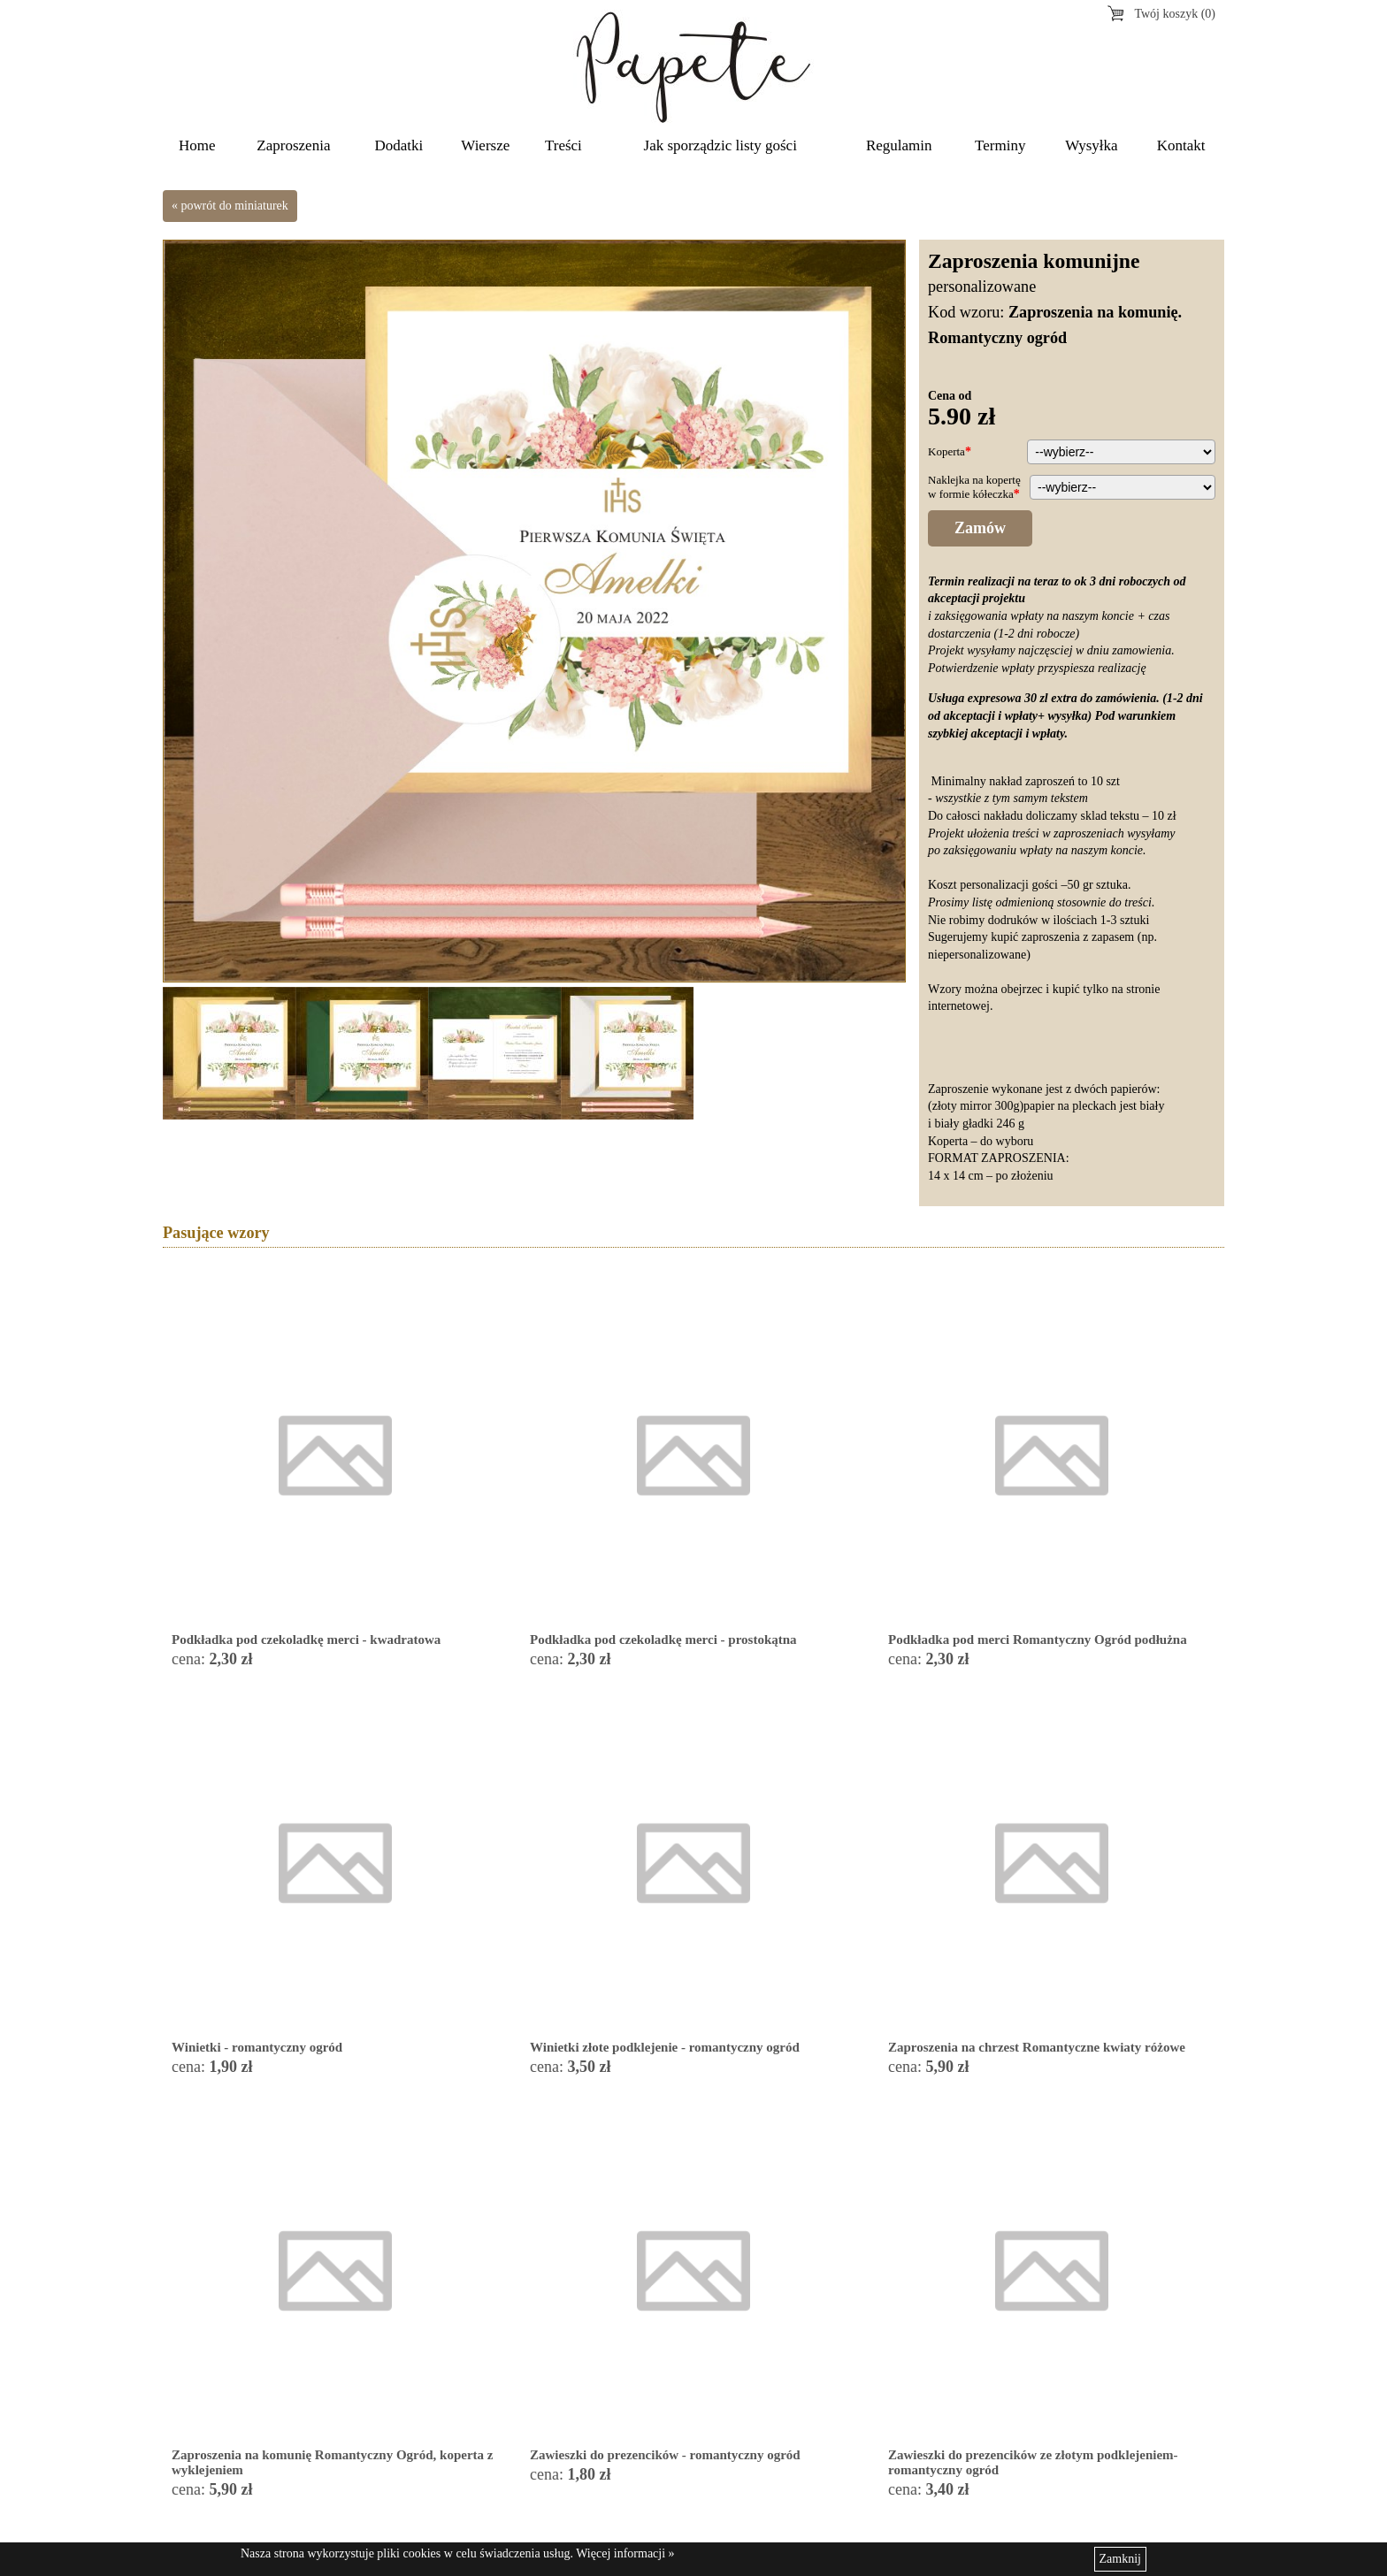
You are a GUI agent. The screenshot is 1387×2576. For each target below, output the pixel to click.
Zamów (980, 528)
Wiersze (485, 145)
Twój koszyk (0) (1174, 13)
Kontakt (1181, 145)
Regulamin (899, 145)
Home (197, 145)
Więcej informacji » (625, 2553)
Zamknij (1120, 2558)
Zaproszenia (293, 145)
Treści (563, 145)
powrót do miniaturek (234, 205)
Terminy (1000, 145)
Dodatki (399, 145)
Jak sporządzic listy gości (720, 145)
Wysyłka (1091, 145)
